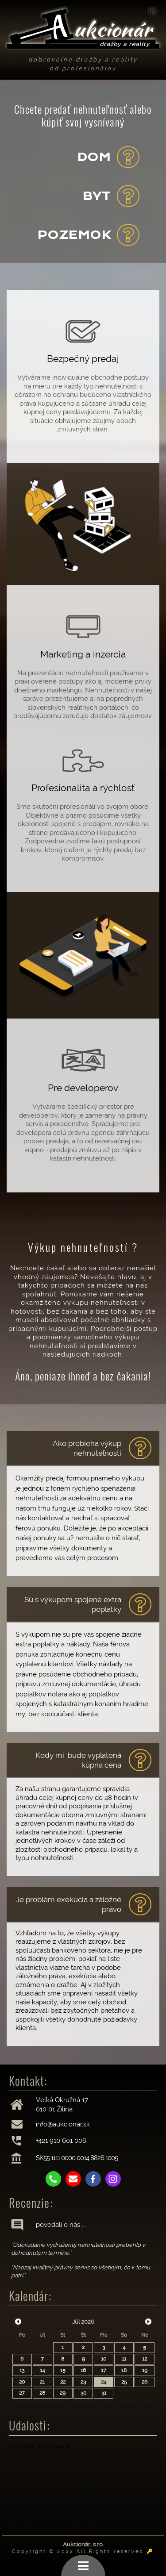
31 (103, 2393)
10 (103, 2359)
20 (22, 2382)
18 (124, 2370)
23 (83, 2382)
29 (63, 2393)
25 (124, 2382)
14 (42, 2370)
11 (124, 2359)
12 (144, 2359)
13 (21, 2370)
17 (103, 2370)
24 (104, 2382)
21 (42, 2382)
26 (144, 2382)
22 (63, 2382)
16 (83, 2370)
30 (83, 2393)
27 (22, 2393)
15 (63, 2370)
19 (144, 2370)
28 (42, 2393)
